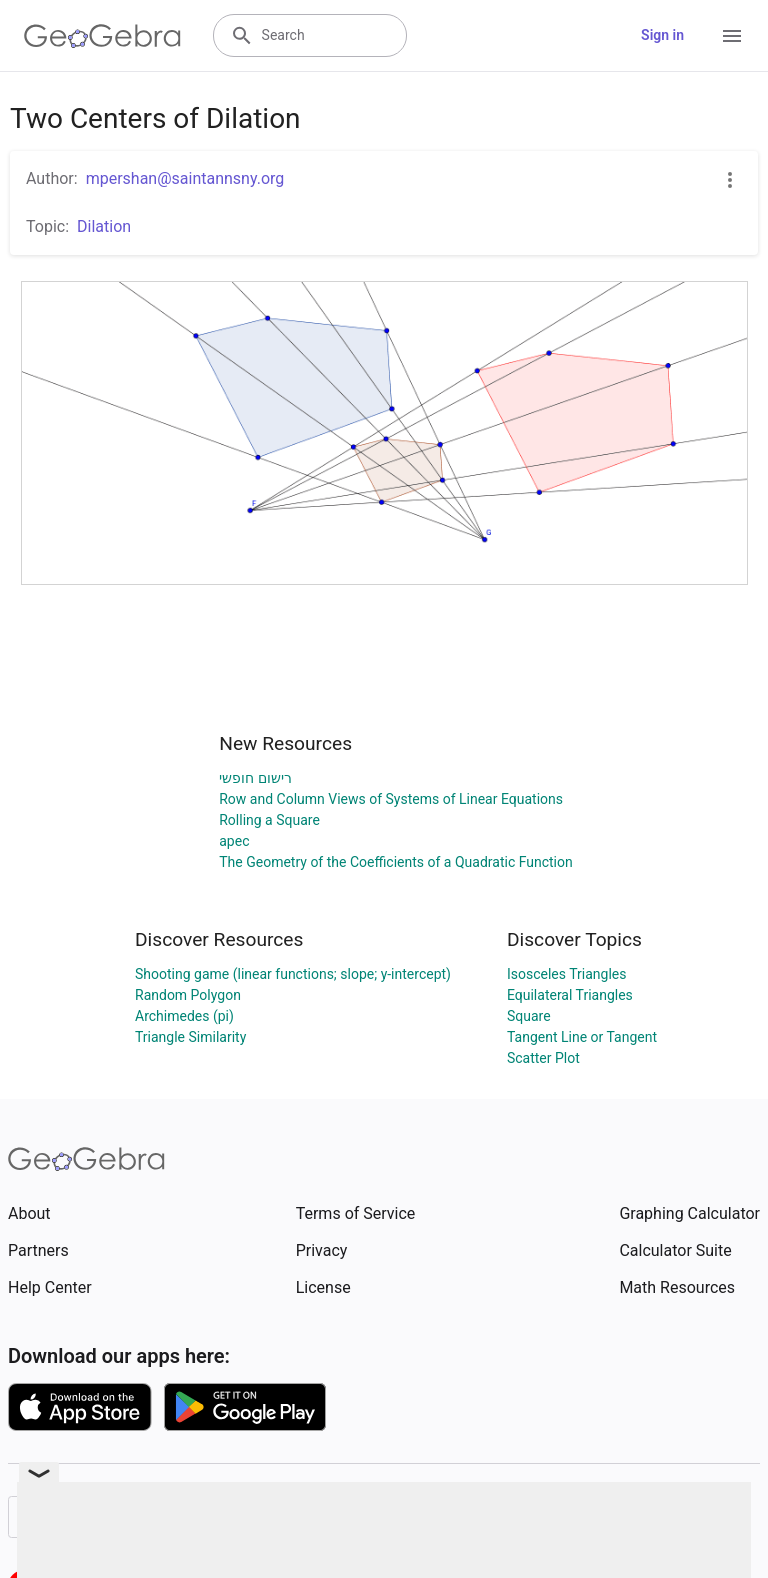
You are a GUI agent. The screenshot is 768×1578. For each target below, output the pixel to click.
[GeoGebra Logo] (102, 36)
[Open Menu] (732, 36)
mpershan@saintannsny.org (185, 178)
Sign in (662, 35)
